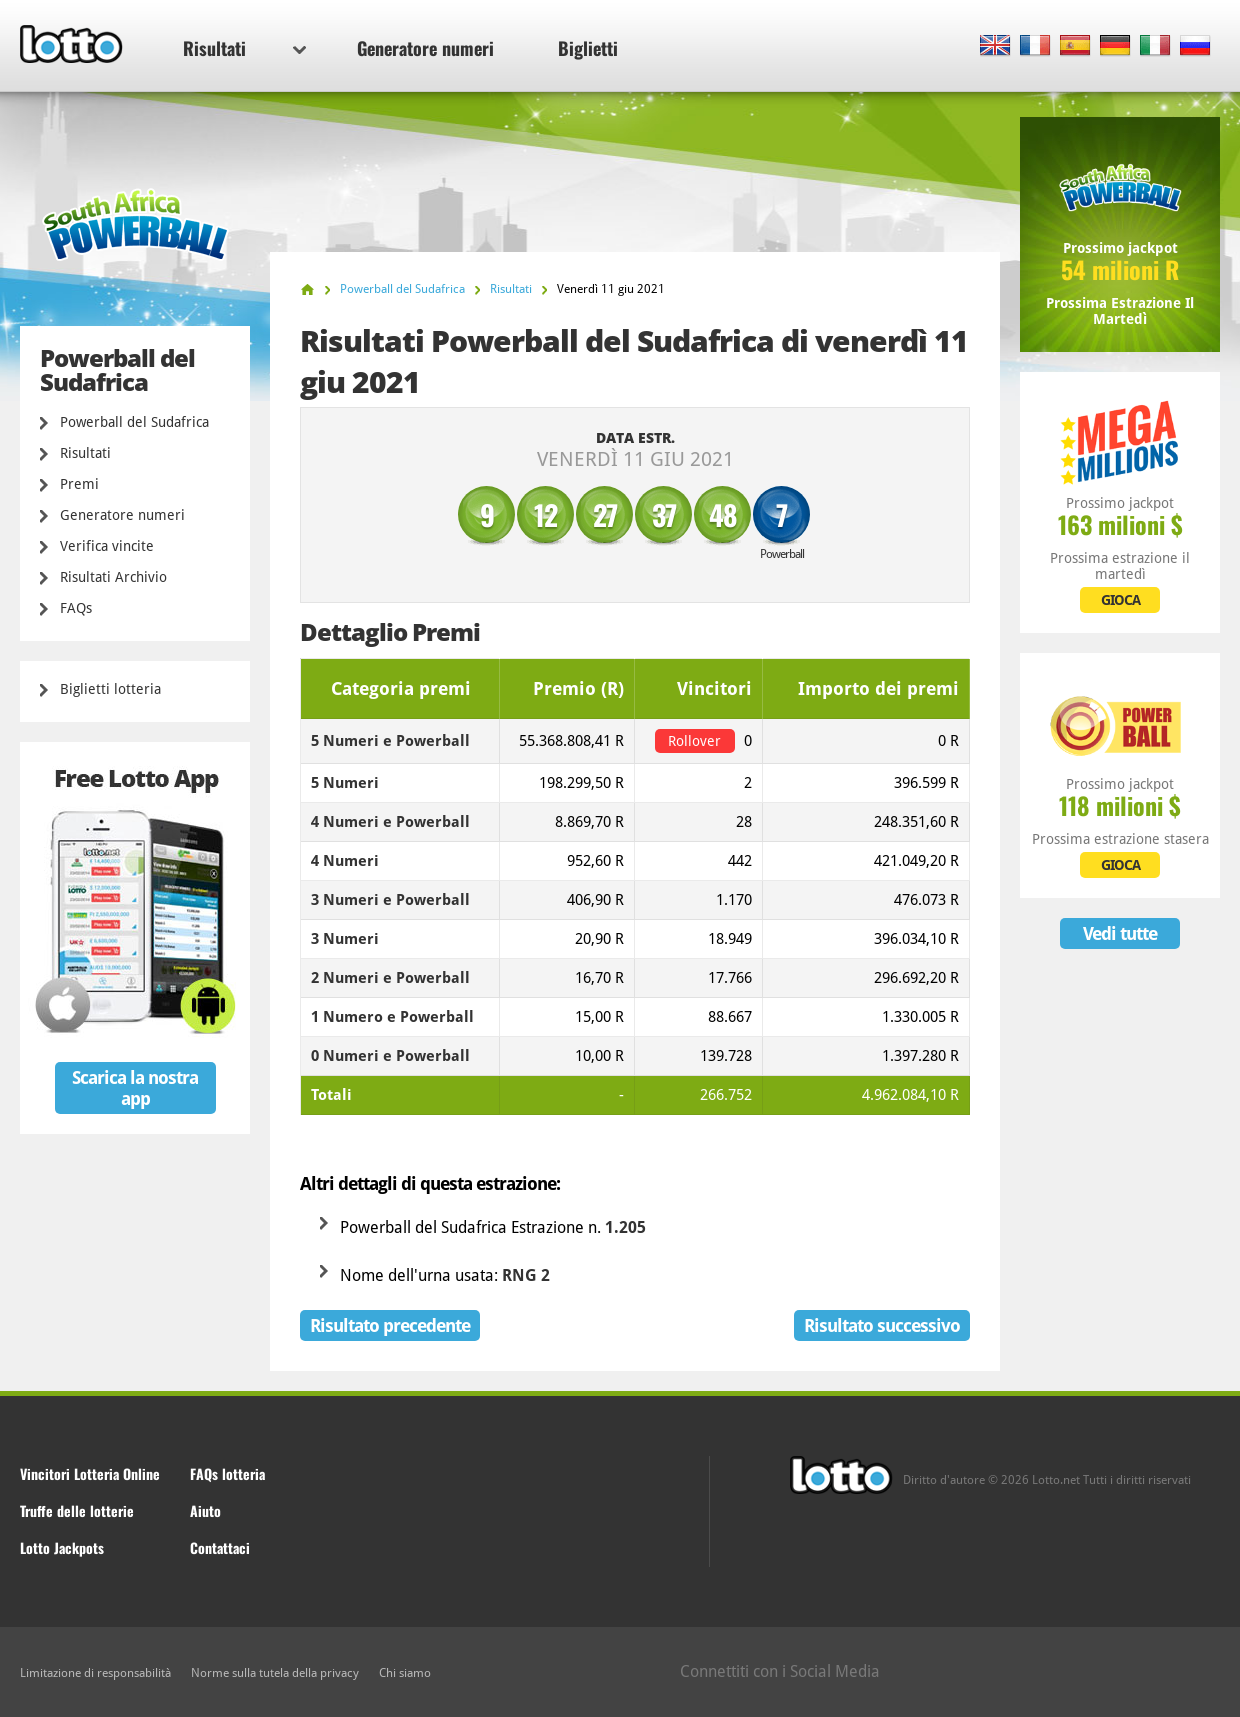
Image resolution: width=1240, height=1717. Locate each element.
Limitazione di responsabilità (95, 1673)
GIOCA (1120, 600)
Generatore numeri (425, 48)
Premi (79, 484)
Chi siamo (405, 1673)
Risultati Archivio (113, 577)
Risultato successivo (882, 1325)
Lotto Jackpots (62, 1547)
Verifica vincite (107, 546)
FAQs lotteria (227, 1473)
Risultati (244, 48)
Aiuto (205, 1510)
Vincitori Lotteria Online (90, 1473)
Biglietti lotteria (110, 689)
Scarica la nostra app (135, 1088)
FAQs (76, 608)
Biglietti (588, 48)
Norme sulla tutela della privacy (275, 1673)
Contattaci (220, 1547)
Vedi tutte (1120, 933)
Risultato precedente (390, 1325)
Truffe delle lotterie (77, 1510)
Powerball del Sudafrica (134, 422)
